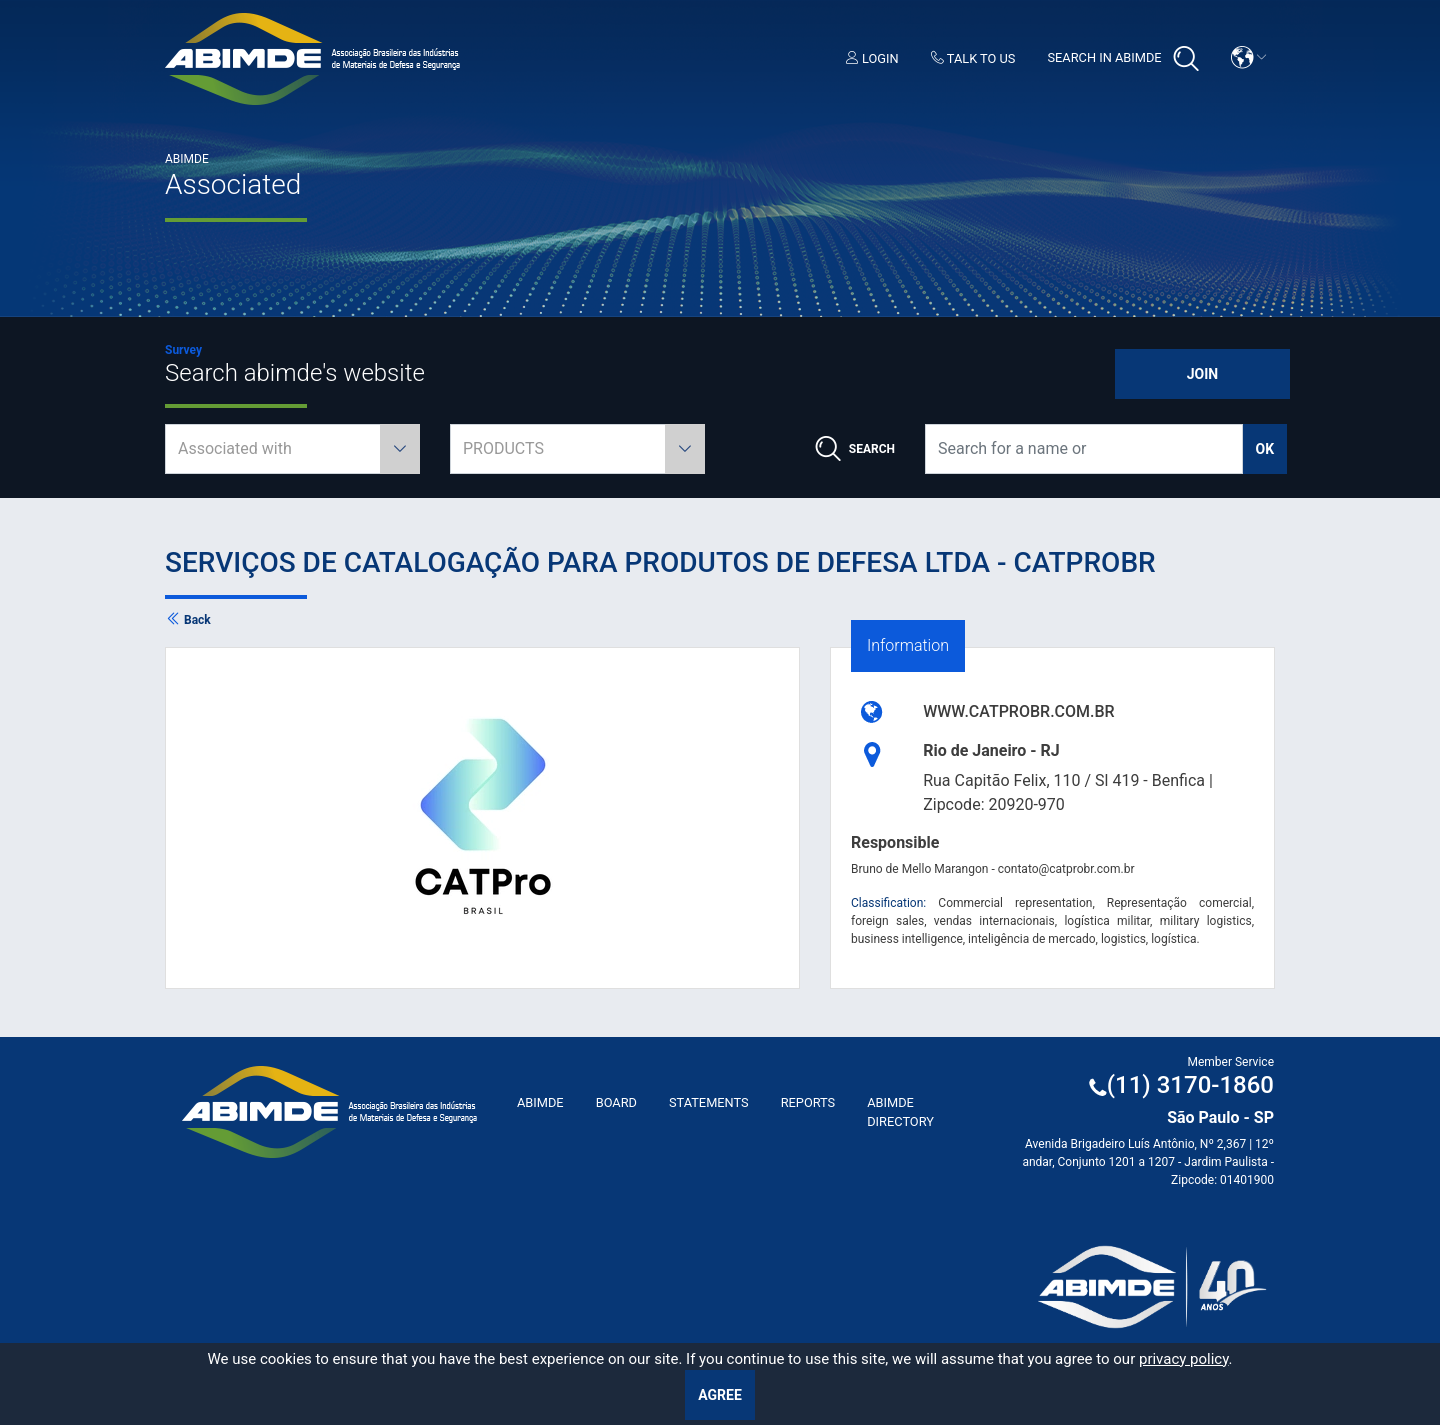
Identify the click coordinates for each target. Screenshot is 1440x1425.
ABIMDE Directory (900, 1112)
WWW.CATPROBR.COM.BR (1019, 711)
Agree (720, 1395)
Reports (808, 1102)
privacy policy (1184, 1359)
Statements (709, 1102)
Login (872, 58)
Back (188, 620)
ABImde (540, 1102)
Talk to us (973, 58)
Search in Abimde (1122, 59)
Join (1202, 374)
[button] (1249, 57)
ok (1265, 449)
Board (616, 1102)
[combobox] (292, 449)
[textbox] (292, 449)
